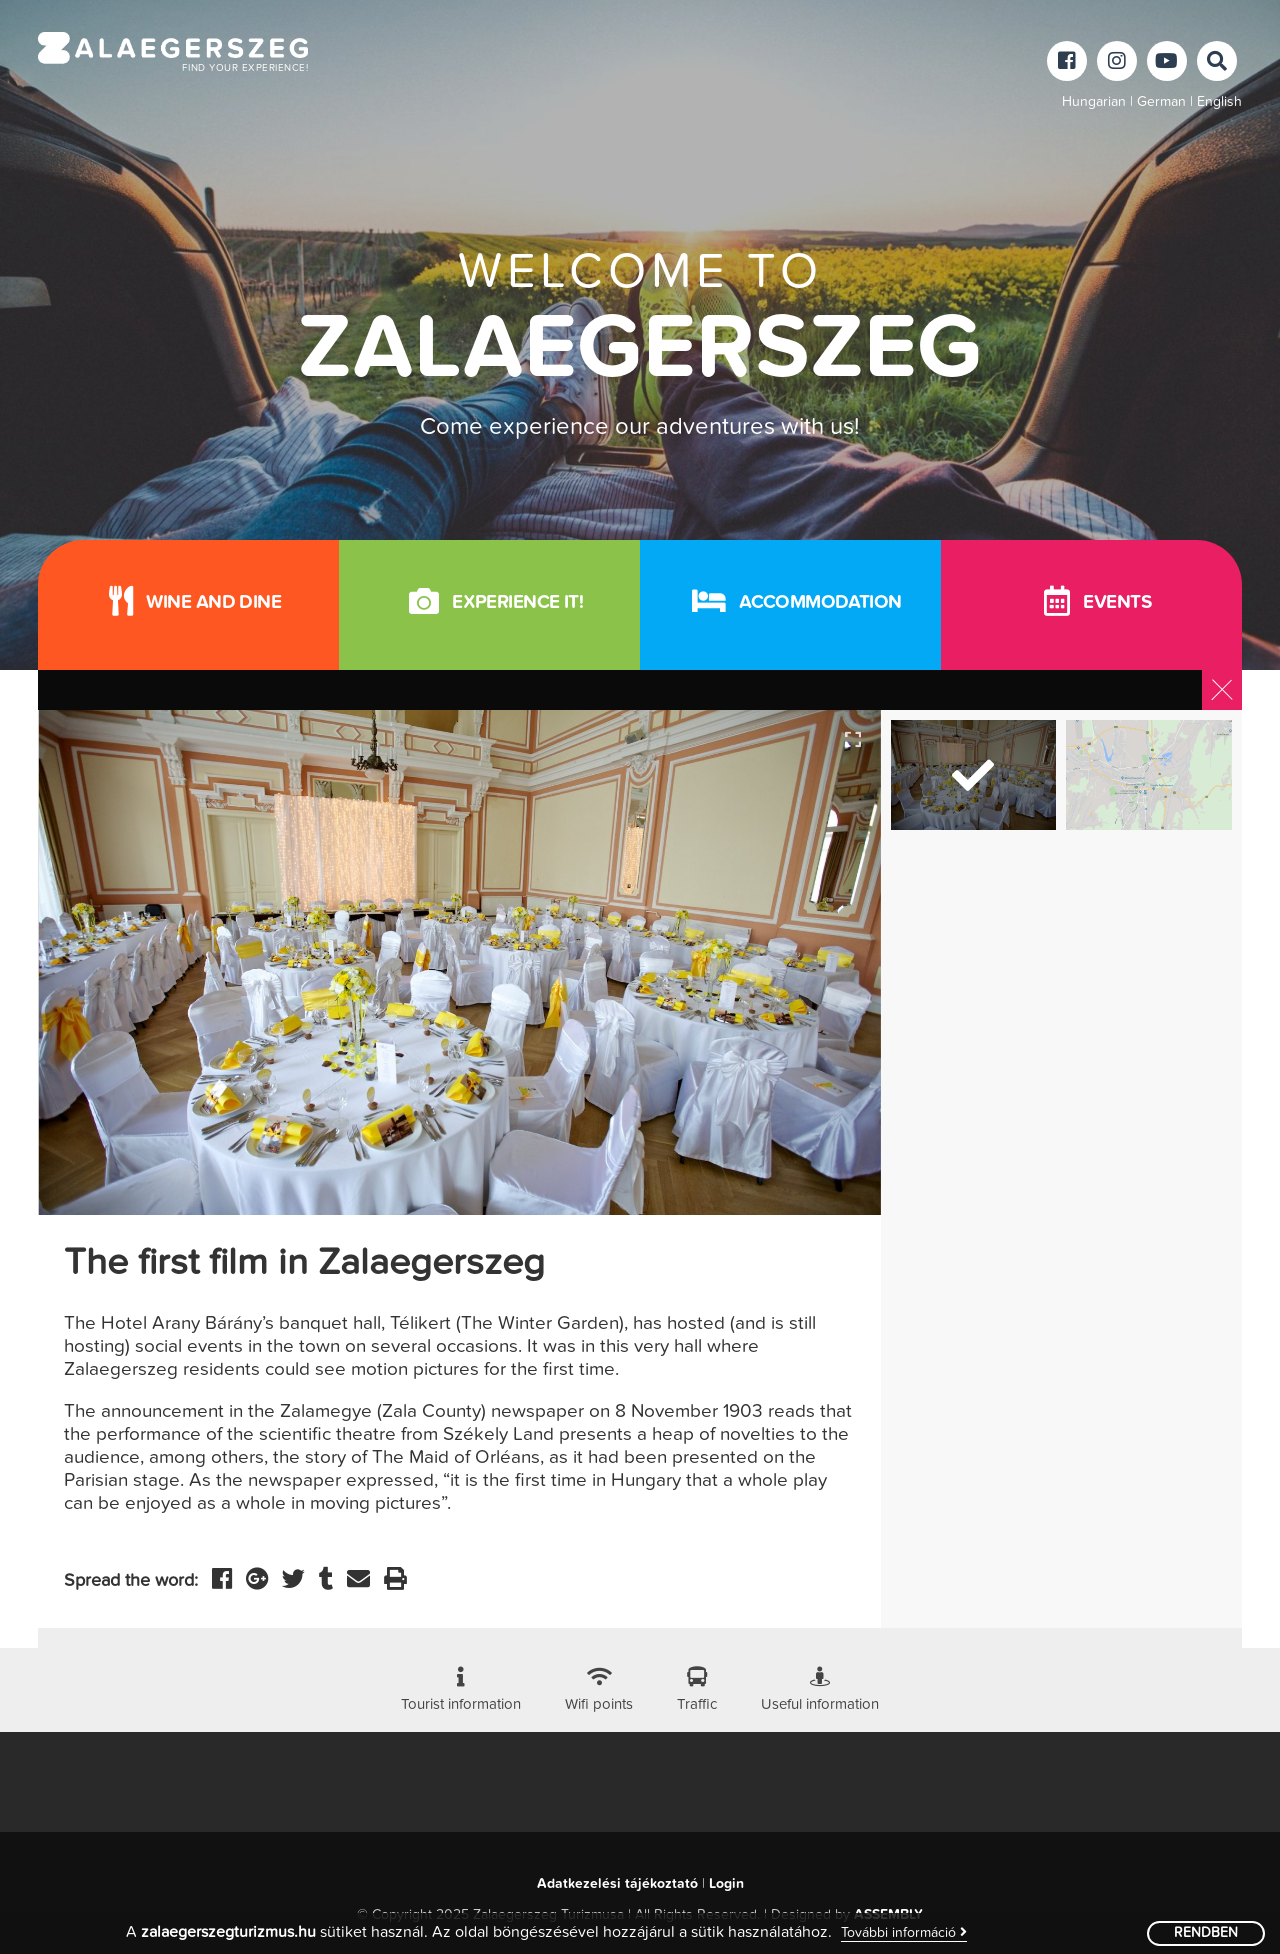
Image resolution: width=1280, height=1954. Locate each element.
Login (726, 1884)
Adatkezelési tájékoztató (617, 1884)
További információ (904, 1932)
